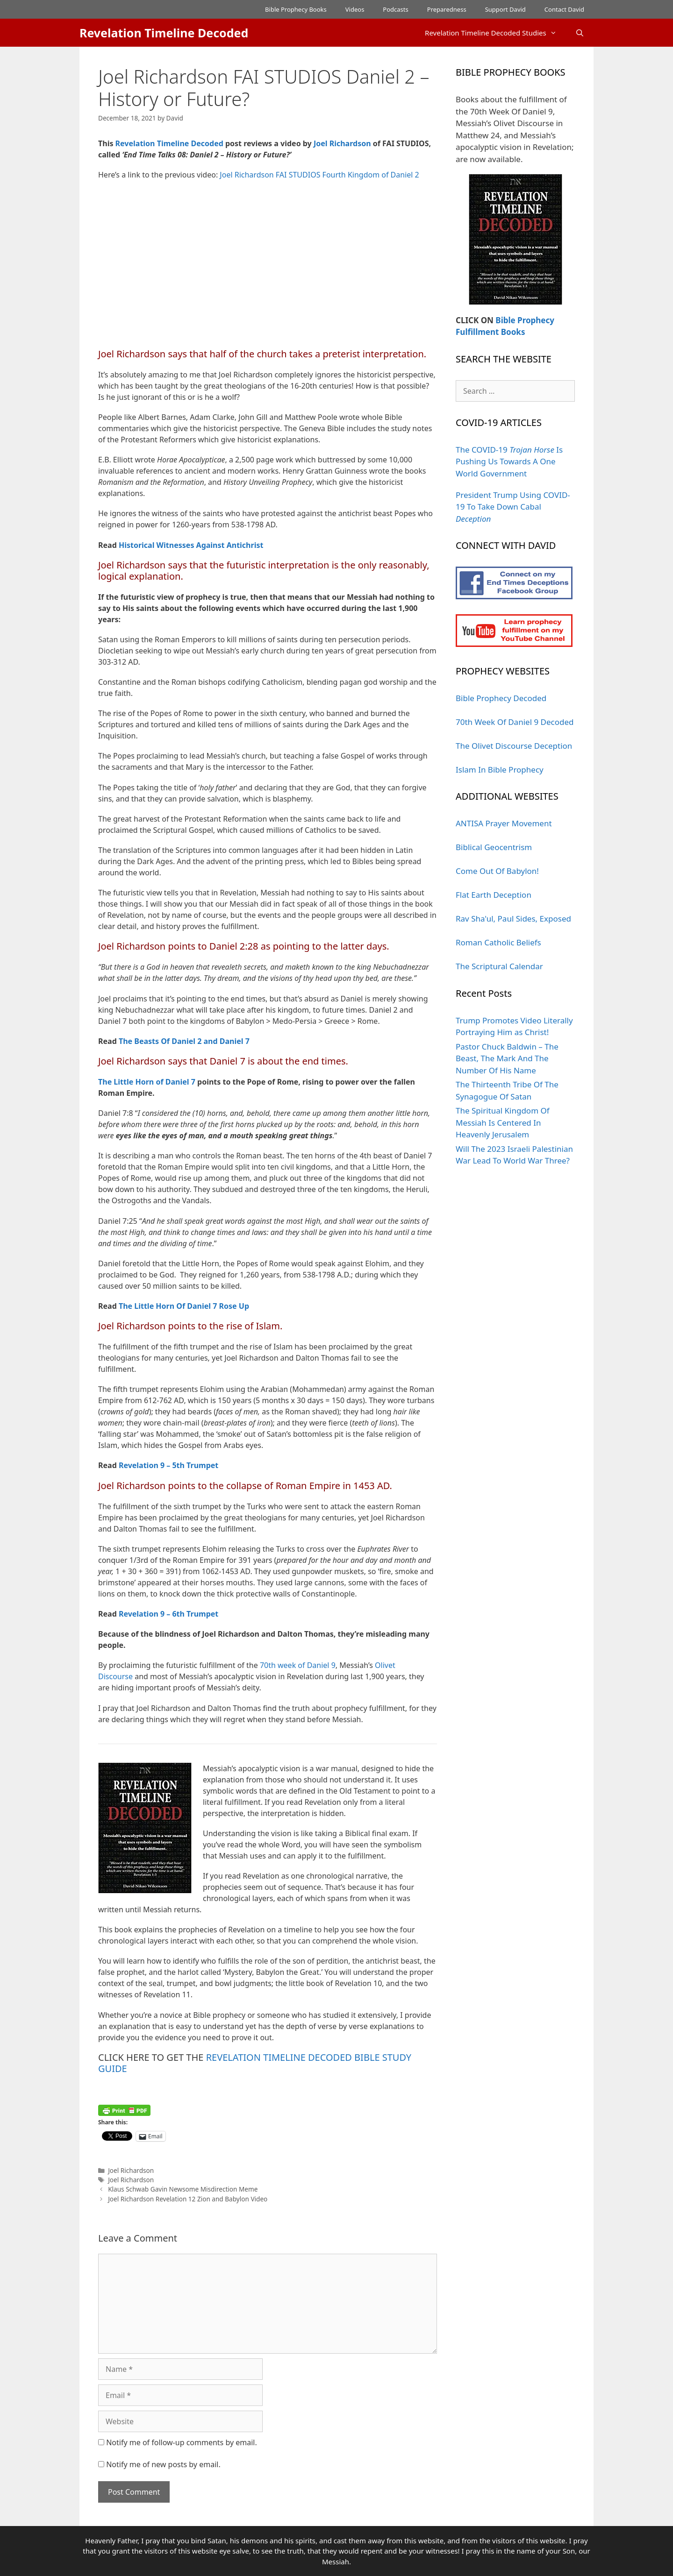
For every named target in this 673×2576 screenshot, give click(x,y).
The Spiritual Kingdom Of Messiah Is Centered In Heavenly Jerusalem (503, 1122)
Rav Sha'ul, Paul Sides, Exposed (513, 918)
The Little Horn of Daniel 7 (146, 1082)
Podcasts (395, 9)
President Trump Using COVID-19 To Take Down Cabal (513, 507)
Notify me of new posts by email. (163, 2464)
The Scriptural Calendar (499, 966)
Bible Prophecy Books (296, 9)
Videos (355, 9)
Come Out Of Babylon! (497, 871)
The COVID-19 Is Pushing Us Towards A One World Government (509, 461)
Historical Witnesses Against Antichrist (191, 545)
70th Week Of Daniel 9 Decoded (515, 722)
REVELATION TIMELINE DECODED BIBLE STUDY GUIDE (254, 2063)
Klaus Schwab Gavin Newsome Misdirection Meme (183, 2189)
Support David (505, 9)
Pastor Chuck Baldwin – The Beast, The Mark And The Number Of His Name (507, 1058)
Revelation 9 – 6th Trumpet (168, 1614)
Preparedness (446, 9)
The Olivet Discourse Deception (514, 745)
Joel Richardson (342, 143)
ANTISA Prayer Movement (504, 823)
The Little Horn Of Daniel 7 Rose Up (184, 1306)
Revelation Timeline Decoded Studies (495, 33)
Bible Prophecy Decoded (501, 698)
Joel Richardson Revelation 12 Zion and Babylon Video (187, 2198)
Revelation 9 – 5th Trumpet (168, 1465)
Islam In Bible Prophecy (500, 769)
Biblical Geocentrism (494, 847)
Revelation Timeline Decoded (163, 33)
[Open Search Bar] (580, 33)
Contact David (564, 9)
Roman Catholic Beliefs (498, 942)
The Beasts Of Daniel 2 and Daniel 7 (184, 1041)
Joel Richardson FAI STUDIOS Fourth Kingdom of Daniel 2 (319, 175)
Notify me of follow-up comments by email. (181, 2442)
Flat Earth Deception (493, 894)
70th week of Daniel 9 (298, 1665)
